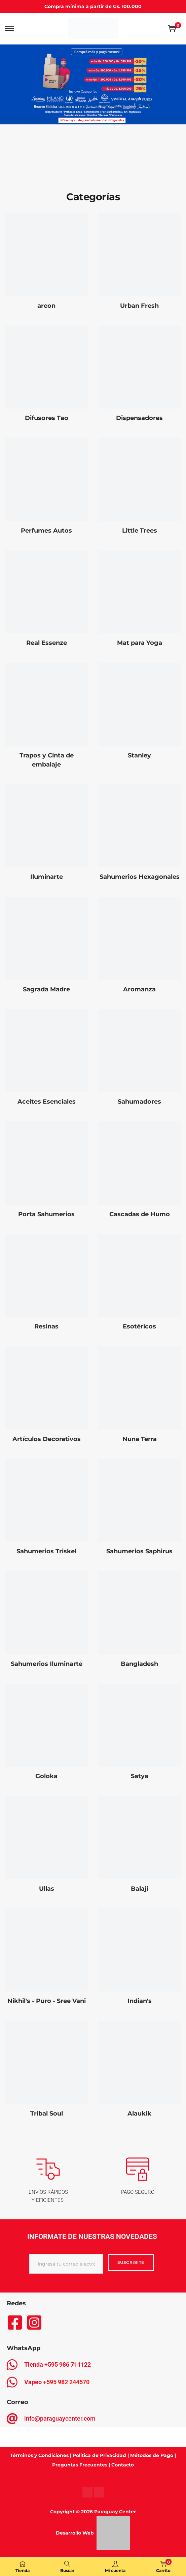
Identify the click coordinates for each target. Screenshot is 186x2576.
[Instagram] (87, 2492)
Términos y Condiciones (39, 2455)
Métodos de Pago (151, 2455)
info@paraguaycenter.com (60, 2418)
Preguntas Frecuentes (79, 2465)
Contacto (122, 2465)
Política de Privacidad (99, 2455)
